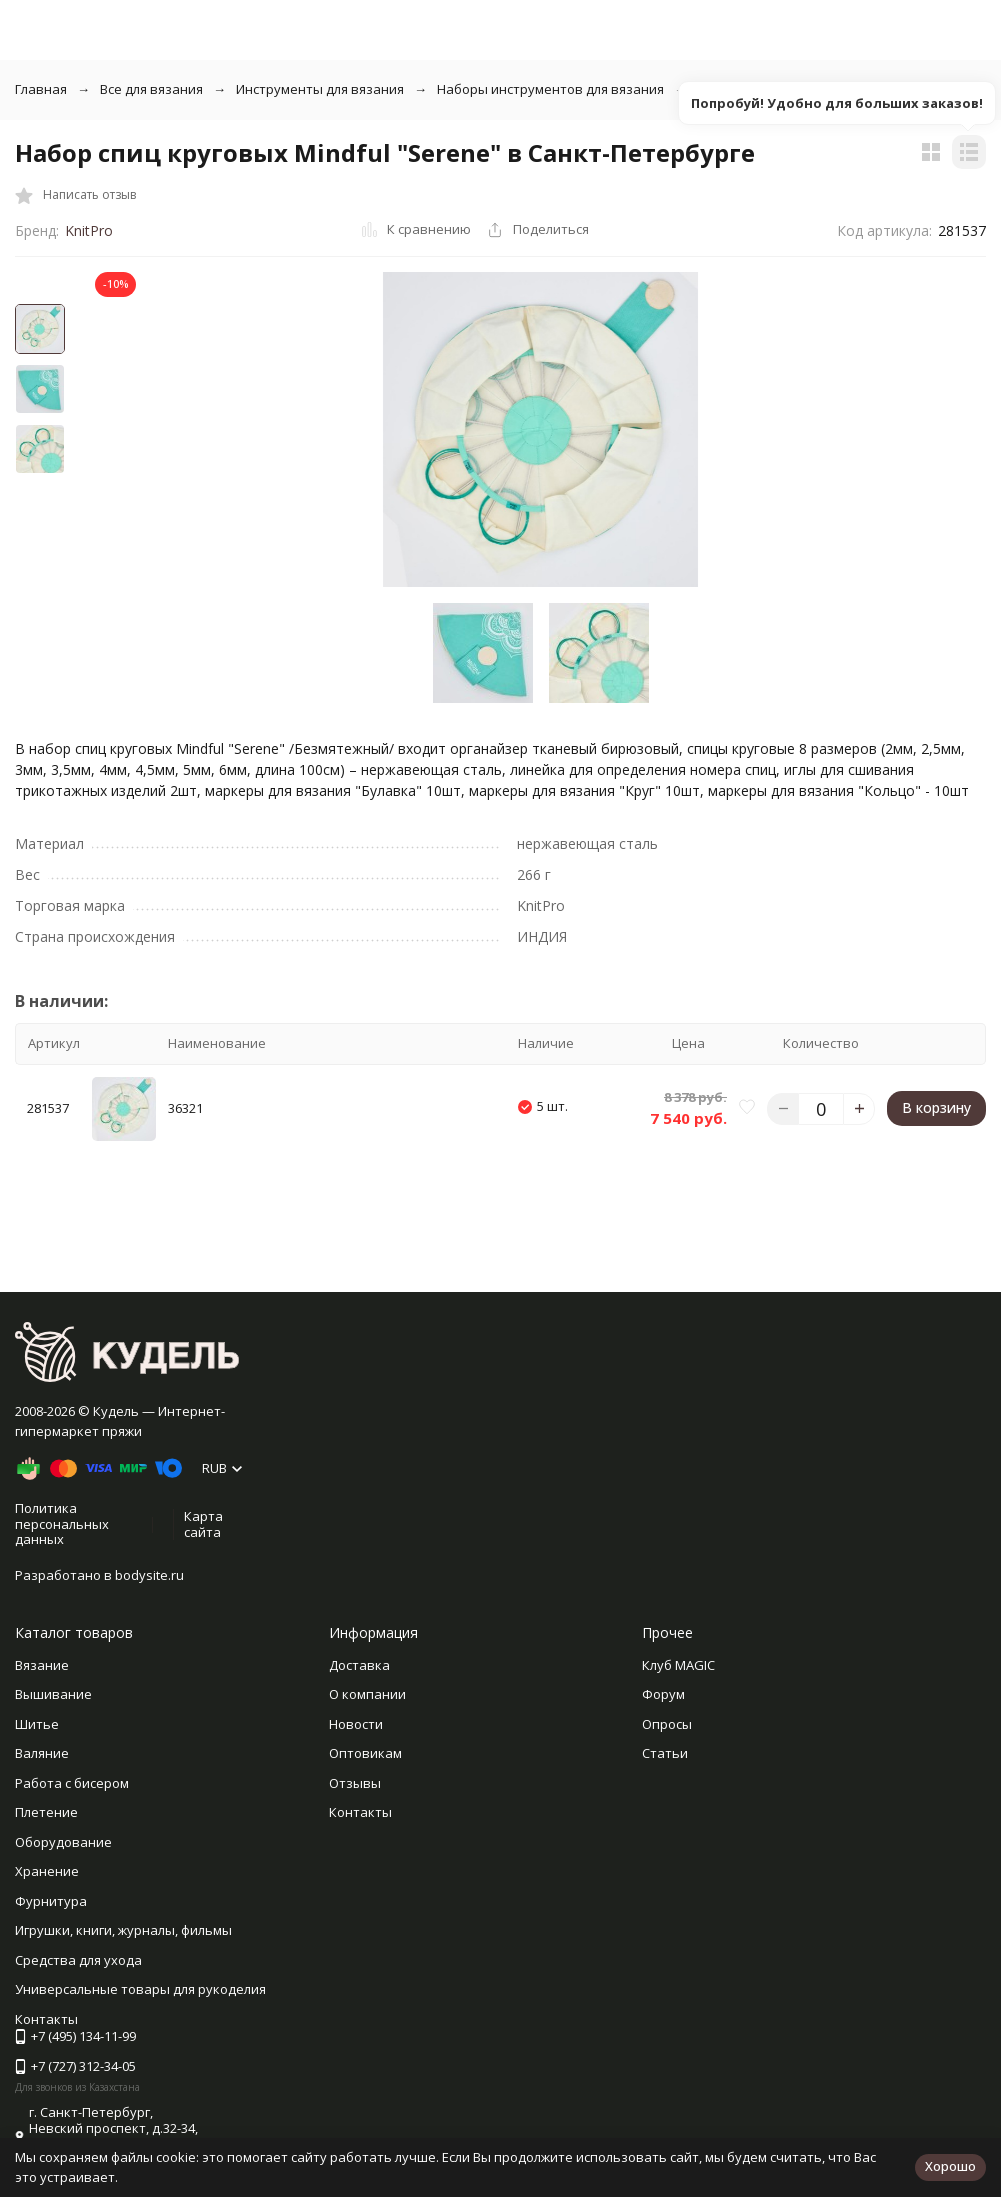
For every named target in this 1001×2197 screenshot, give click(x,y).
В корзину (936, 1107)
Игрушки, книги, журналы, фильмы (123, 1930)
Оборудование (63, 1842)
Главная (41, 89)
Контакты (360, 1812)
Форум (663, 1694)
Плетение (46, 1812)
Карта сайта (203, 1524)
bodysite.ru (149, 1575)
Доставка (359, 1665)
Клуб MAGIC (678, 1665)
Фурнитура (51, 1901)
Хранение (47, 1871)
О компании (367, 1694)
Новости (356, 1724)
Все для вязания (151, 89)
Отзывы (355, 1783)
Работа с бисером (72, 1783)
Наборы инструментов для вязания (550, 89)
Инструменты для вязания (320, 89)
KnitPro (89, 230)
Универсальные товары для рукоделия (140, 1989)
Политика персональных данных (62, 1523)
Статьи (665, 1753)
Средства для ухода (78, 1960)
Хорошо (950, 2166)
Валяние (42, 1753)
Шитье (37, 1724)
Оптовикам (365, 1753)
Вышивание (53, 1694)
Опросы (667, 1724)
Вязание (42, 1665)
